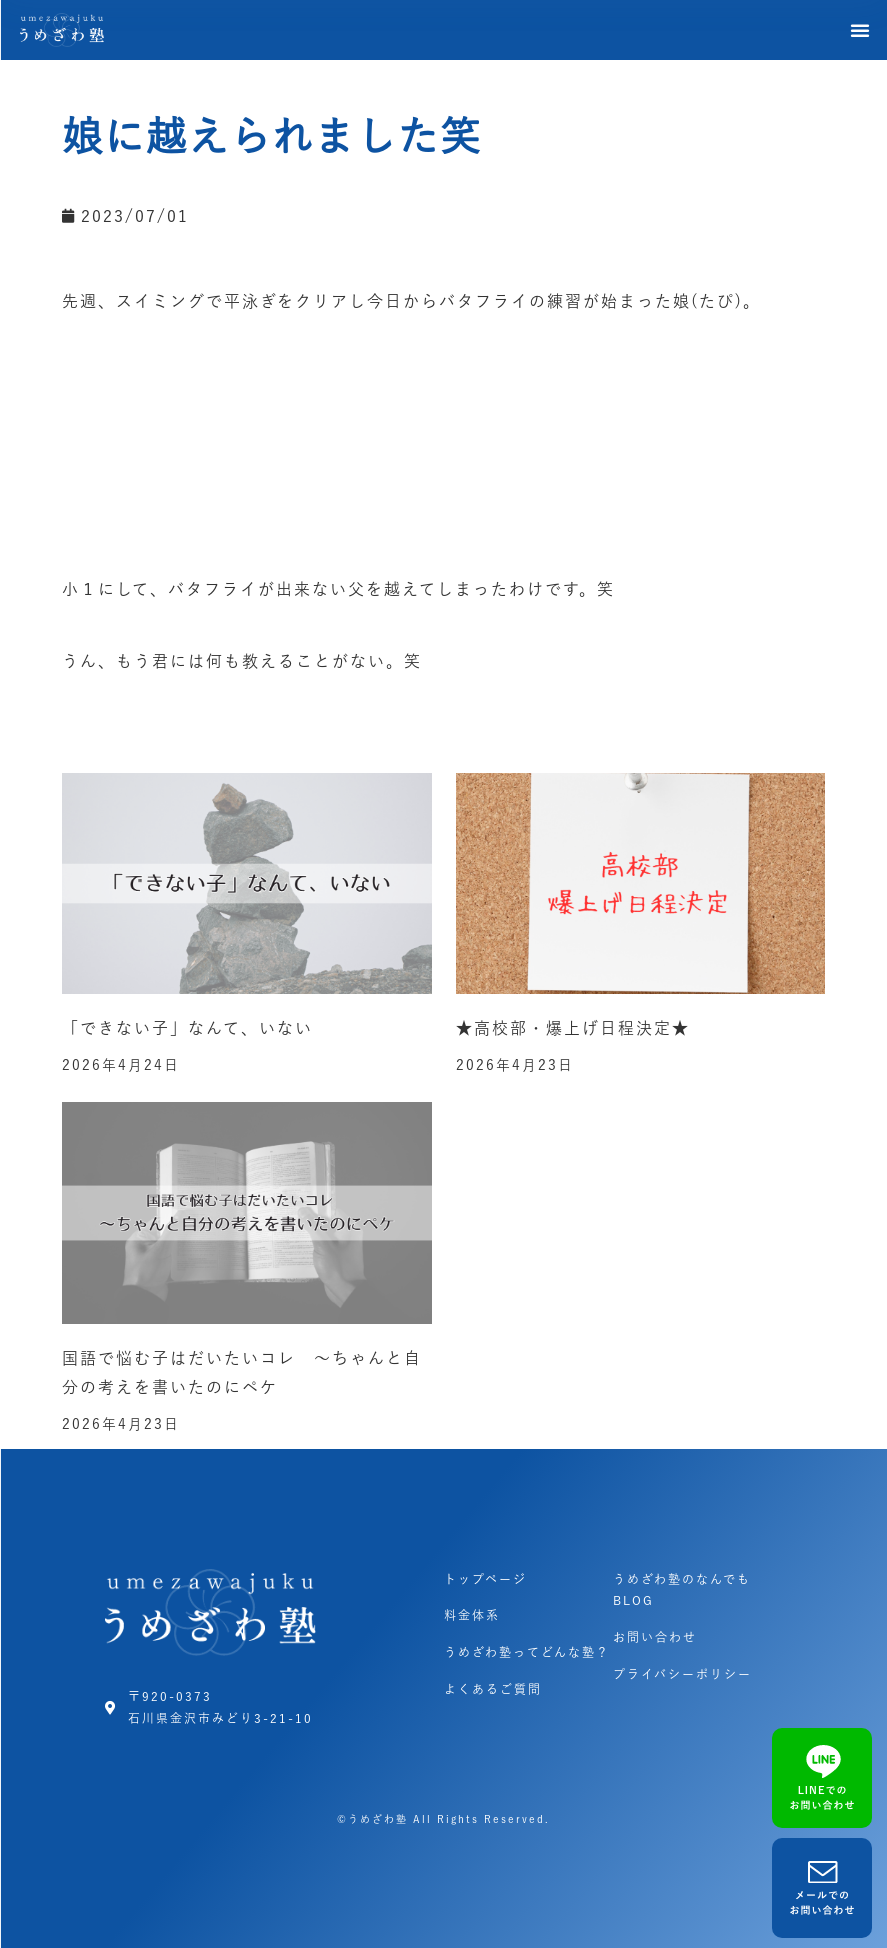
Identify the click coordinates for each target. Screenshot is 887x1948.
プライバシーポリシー (682, 1674)
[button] (861, 30)
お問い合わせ (655, 1637)
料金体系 (472, 1615)
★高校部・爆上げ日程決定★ (573, 1028)
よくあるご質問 (493, 1689)
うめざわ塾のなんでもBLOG (682, 1590)
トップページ (485, 1579)
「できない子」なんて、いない (187, 1028)
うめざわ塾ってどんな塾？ (527, 1652)
